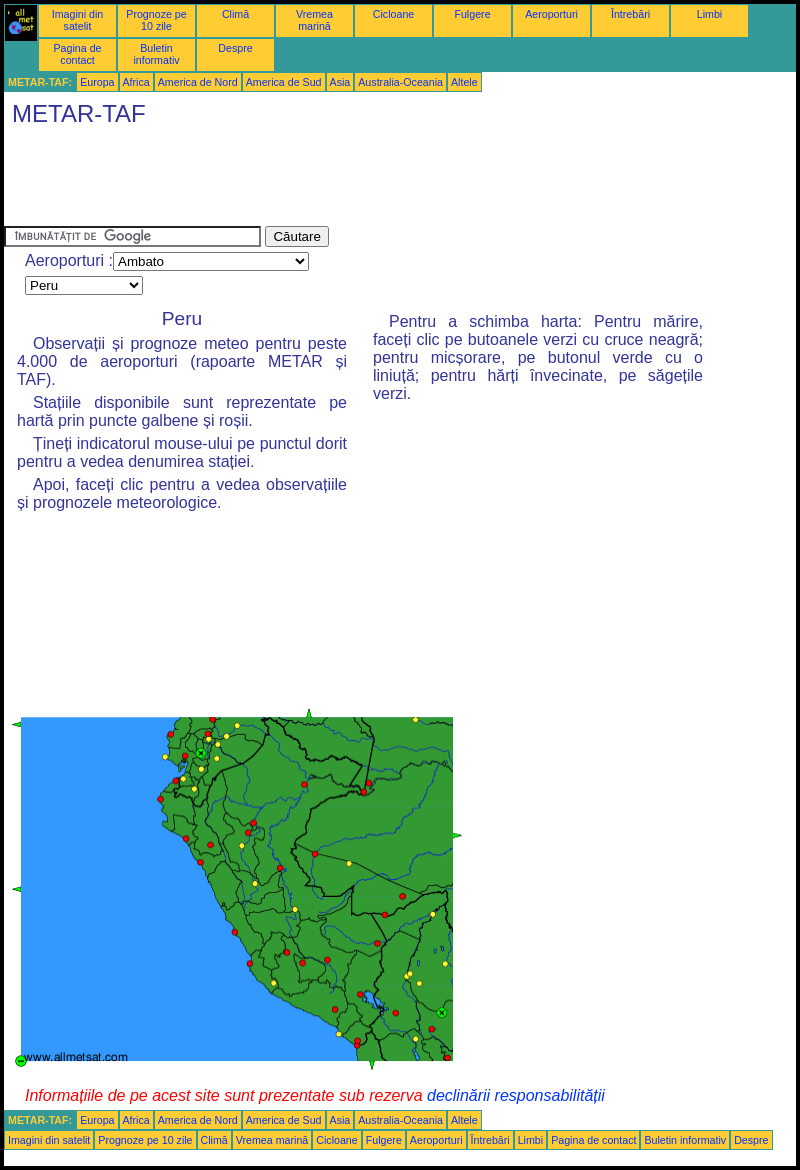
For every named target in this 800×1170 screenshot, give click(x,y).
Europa (97, 82)
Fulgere (472, 14)
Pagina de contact (78, 54)
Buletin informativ (156, 54)
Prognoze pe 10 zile (156, 20)
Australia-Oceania (400, 82)
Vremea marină (314, 20)
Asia (340, 82)
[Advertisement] (368, 181)
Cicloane (393, 14)
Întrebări (630, 14)
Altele (464, 82)
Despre (235, 48)
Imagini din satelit (78, 20)
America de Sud (284, 82)
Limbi (709, 14)
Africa (136, 82)
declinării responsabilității (516, 1095)
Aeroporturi (551, 14)
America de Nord (198, 82)
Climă (235, 14)
